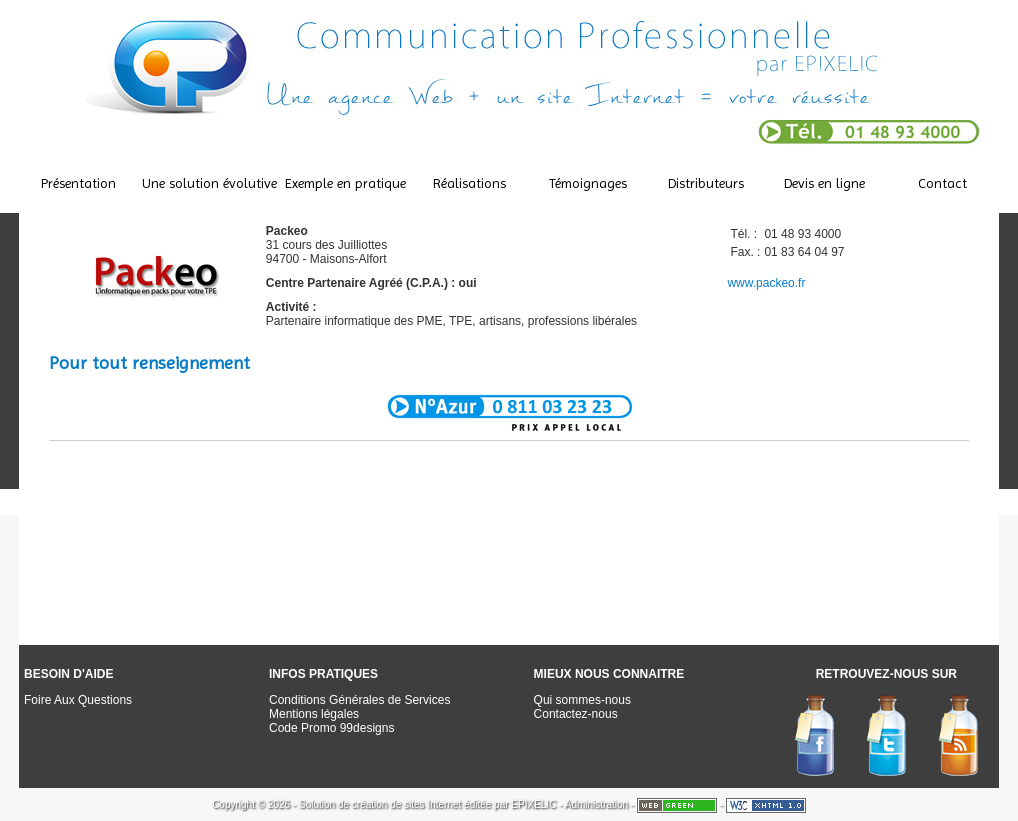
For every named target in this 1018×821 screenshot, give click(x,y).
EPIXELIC (533, 804)
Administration (596, 804)
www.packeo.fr (766, 283)
